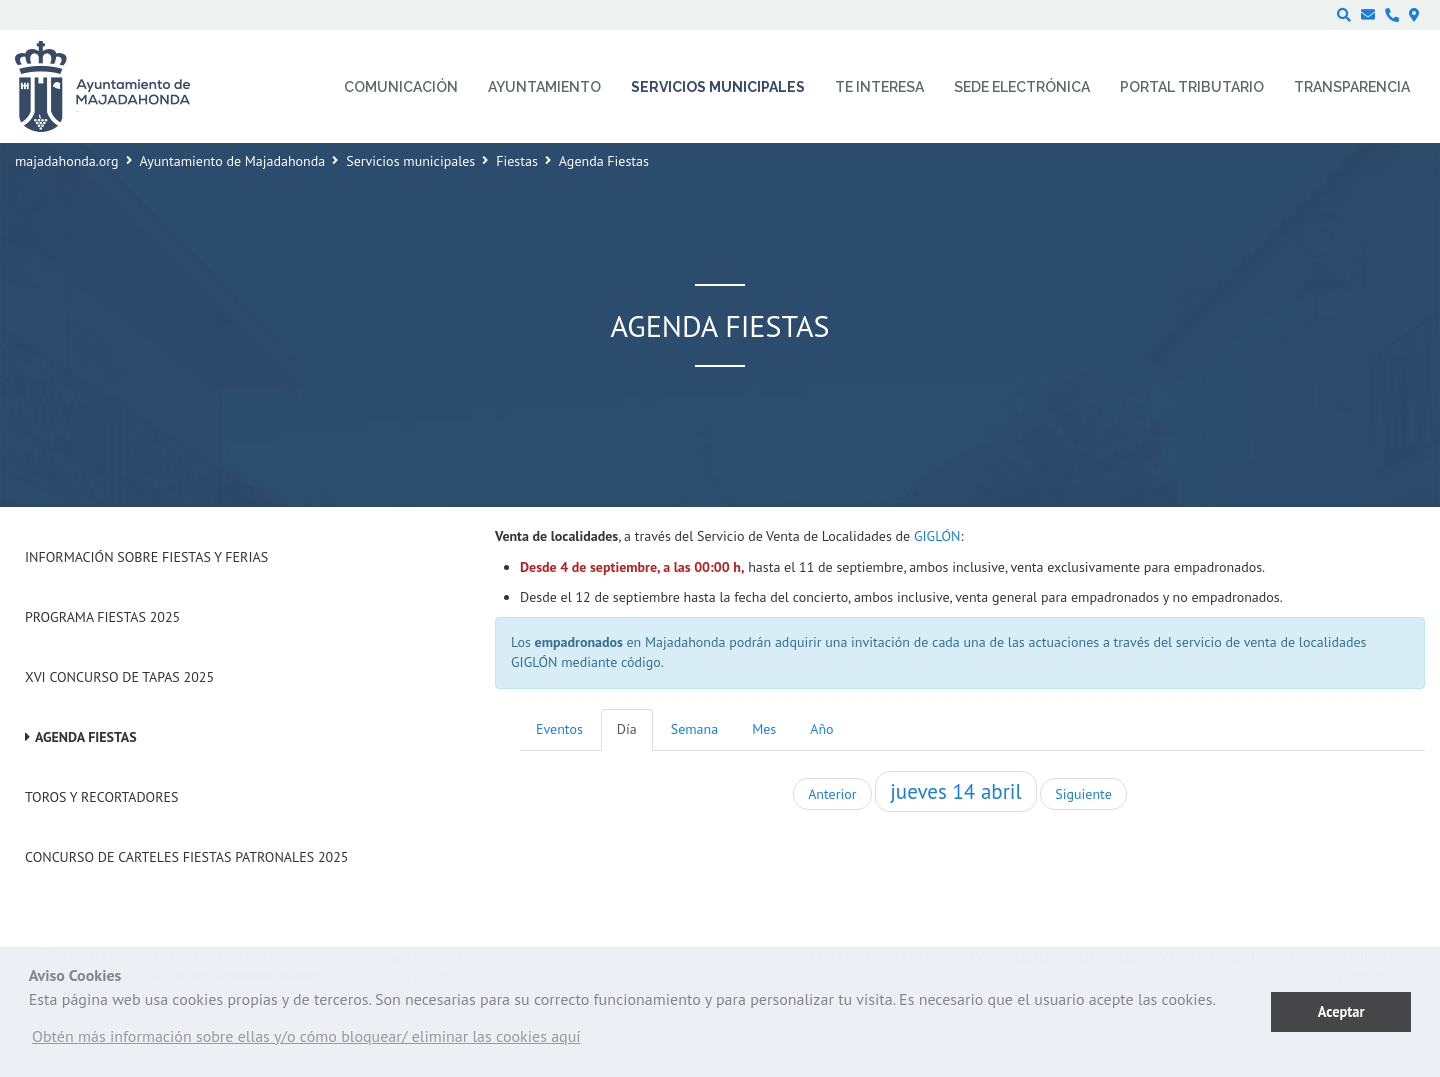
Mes (764, 729)
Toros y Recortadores (101, 797)
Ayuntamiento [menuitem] (544, 87)
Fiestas (517, 161)
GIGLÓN (937, 536)
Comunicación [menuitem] (401, 87)
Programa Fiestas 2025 (102, 617)
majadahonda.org (67, 161)
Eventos (559, 729)
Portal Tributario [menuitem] (1192, 87)
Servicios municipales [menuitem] (718, 87)
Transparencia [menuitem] (1352, 87)
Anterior (832, 794)
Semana (694, 729)
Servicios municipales (410, 161)
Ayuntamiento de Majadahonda (233, 161)
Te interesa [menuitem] (879, 87)
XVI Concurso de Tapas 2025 (119, 677)
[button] (306, 1041)
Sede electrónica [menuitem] (1022, 87)
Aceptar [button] (1341, 1011)
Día (627, 729)
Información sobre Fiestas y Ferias (146, 557)
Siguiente (1083, 794)
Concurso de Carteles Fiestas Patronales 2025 (186, 857)
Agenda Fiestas (86, 737)
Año (821, 729)
